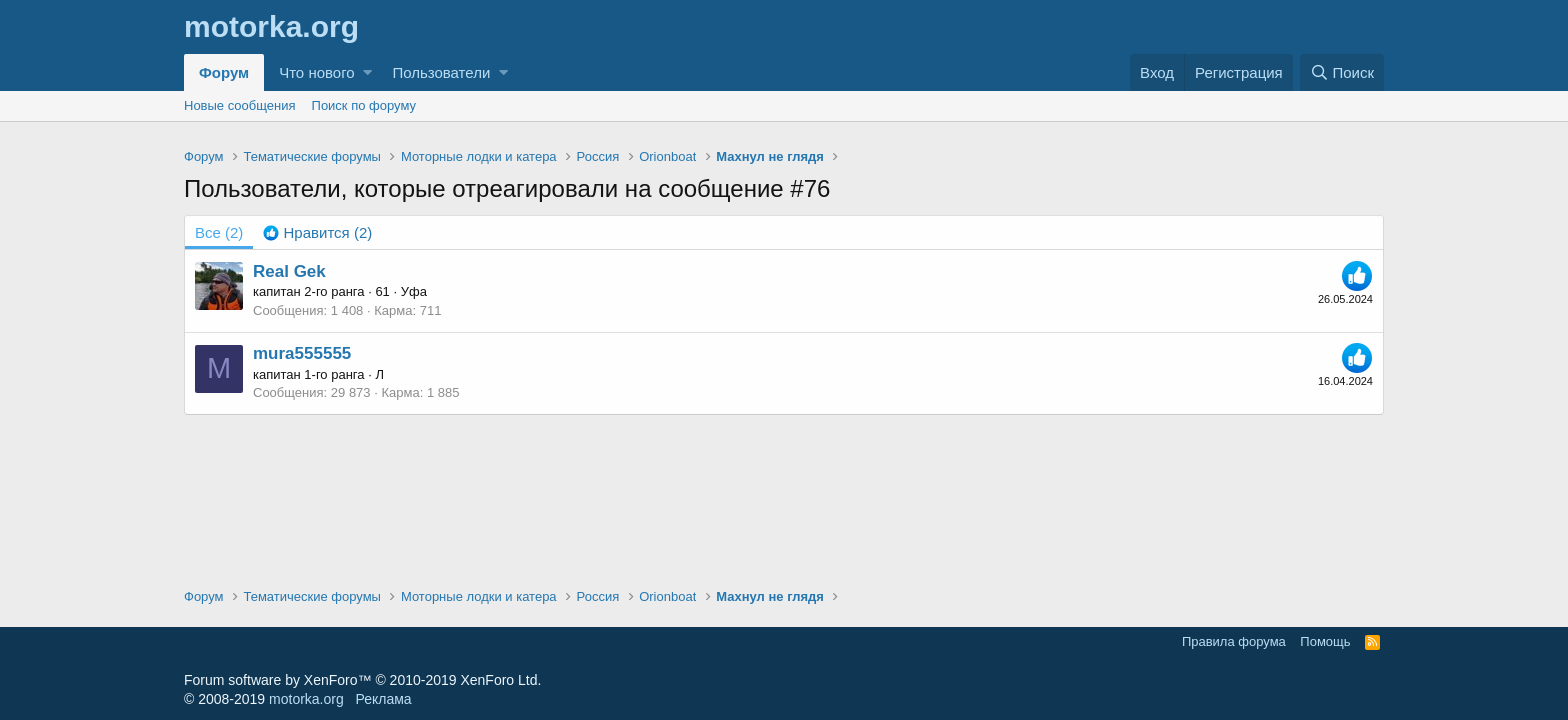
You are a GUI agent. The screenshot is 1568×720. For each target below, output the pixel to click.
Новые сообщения (240, 105)
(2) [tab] (219, 232)
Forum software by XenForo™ (362, 680)
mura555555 (302, 353)
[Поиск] (1342, 72)
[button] (367, 72)
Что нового (316, 72)
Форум (224, 72)
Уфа (414, 291)
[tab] (317, 232)
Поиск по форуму (364, 105)
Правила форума (1234, 641)
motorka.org (306, 699)
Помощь (1325, 641)
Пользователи (441, 72)
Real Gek (289, 271)
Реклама (383, 699)
